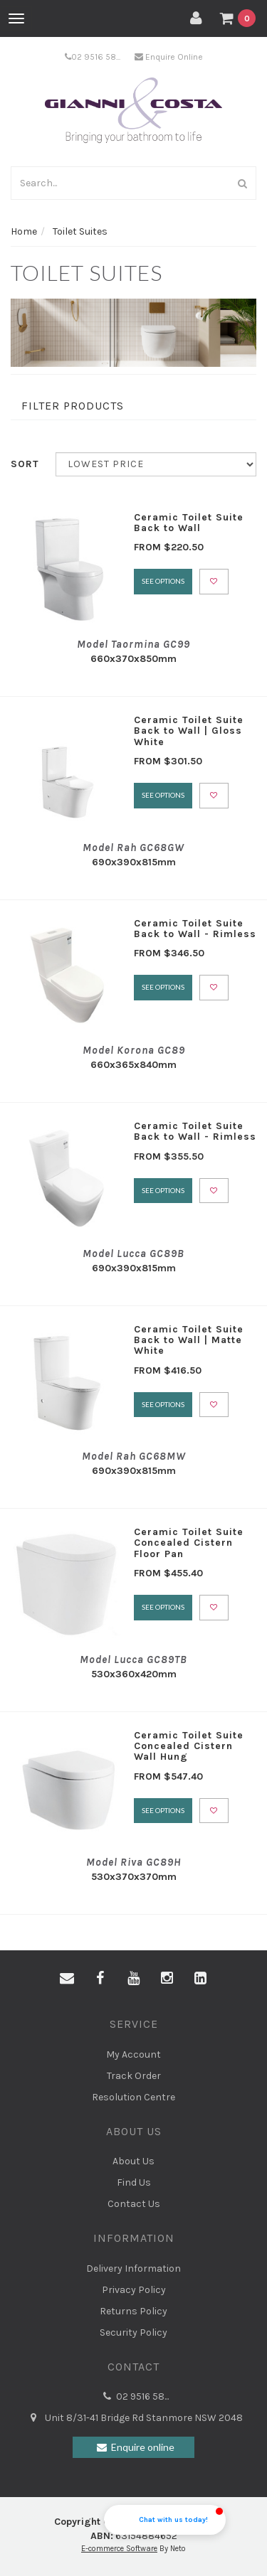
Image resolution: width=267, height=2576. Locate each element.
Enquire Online (169, 57)
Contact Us (134, 2204)
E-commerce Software (119, 2548)
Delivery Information (133, 2268)
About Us (133, 2161)
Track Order (134, 2076)
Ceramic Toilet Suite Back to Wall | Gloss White (189, 731)
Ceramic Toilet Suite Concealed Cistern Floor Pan (189, 1543)
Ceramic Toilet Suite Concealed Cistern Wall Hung (189, 1746)
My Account (133, 2054)
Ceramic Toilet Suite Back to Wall (189, 522)
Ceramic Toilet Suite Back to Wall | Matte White (189, 1340)
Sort (25, 464)
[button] (165, 2520)
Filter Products (72, 406)
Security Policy (133, 2332)
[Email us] (67, 1979)
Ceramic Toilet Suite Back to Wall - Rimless (195, 928)
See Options (163, 581)
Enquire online (133, 2447)
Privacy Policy (134, 2290)
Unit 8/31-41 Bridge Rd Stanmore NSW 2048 (134, 2418)
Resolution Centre (133, 2097)
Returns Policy (133, 2311)
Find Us (134, 2182)
